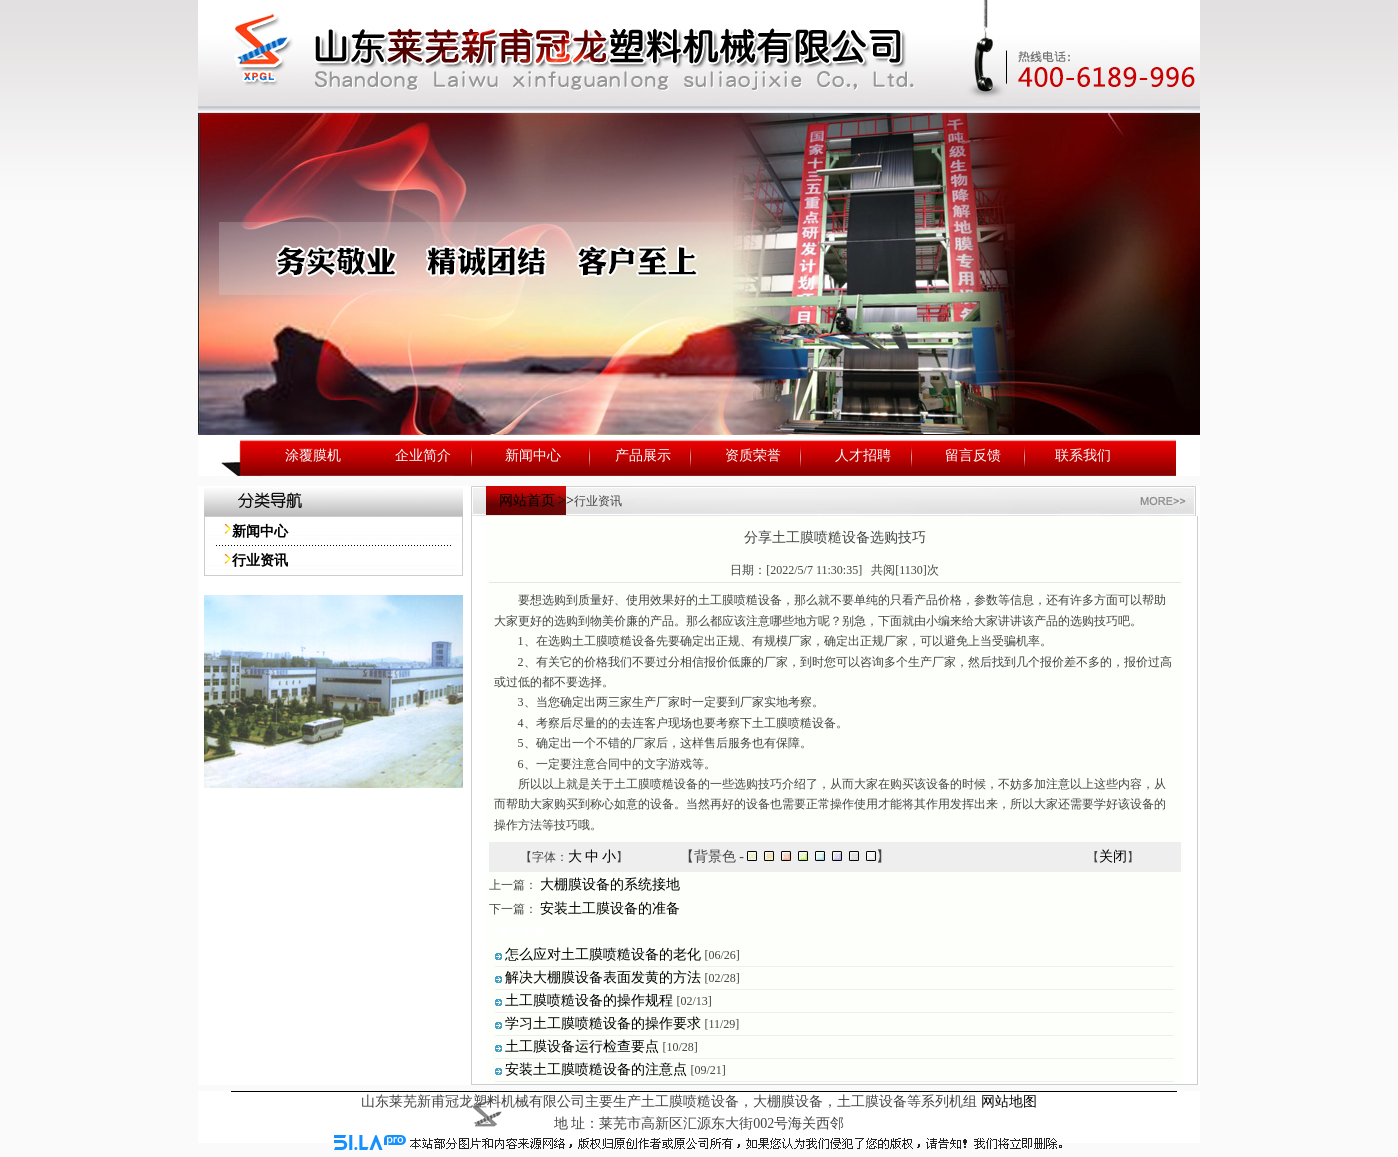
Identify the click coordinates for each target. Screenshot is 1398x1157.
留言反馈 (973, 455)
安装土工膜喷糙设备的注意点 (596, 1069)
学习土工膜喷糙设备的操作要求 (603, 1023)
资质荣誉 (753, 455)
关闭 (1113, 856)
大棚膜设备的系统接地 (610, 884)
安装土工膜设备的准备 (610, 908)
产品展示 (643, 455)
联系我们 (1083, 455)
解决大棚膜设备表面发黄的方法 (603, 977)
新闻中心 (533, 455)
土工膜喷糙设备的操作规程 (589, 1000)
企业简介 (423, 455)
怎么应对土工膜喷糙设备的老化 (603, 954)
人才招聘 (863, 455)
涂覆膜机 (313, 455)
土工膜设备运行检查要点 (582, 1046)
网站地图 (1009, 1101)
